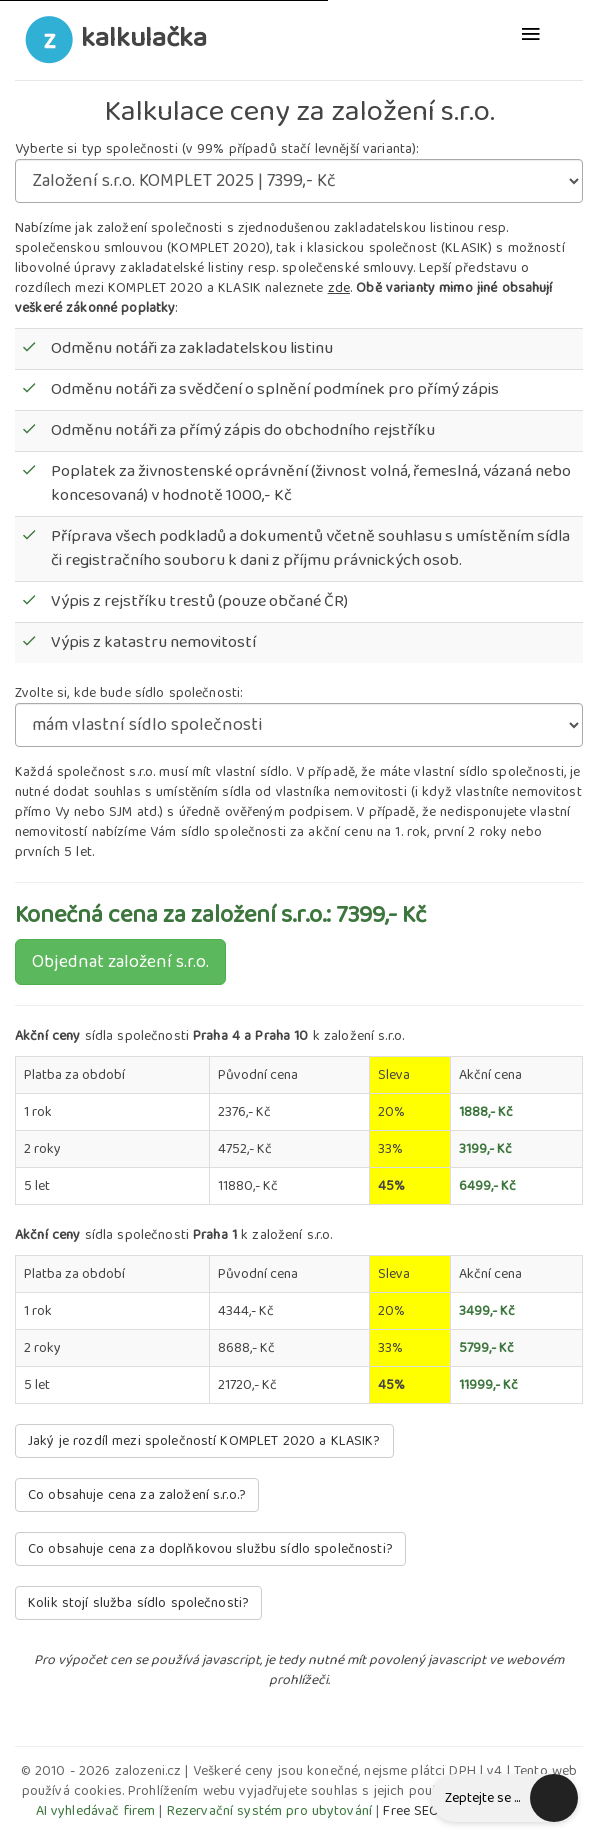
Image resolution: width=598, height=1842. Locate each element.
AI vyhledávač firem (96, 1811)
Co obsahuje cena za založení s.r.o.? (137, 1495)
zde (339, 288)
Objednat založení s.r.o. (120, 962)
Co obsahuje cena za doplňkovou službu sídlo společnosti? (210, 1549)
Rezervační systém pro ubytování (269, 1811)
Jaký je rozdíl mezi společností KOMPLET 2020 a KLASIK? (204, 1441)
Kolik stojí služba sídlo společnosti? (138, 1603)
